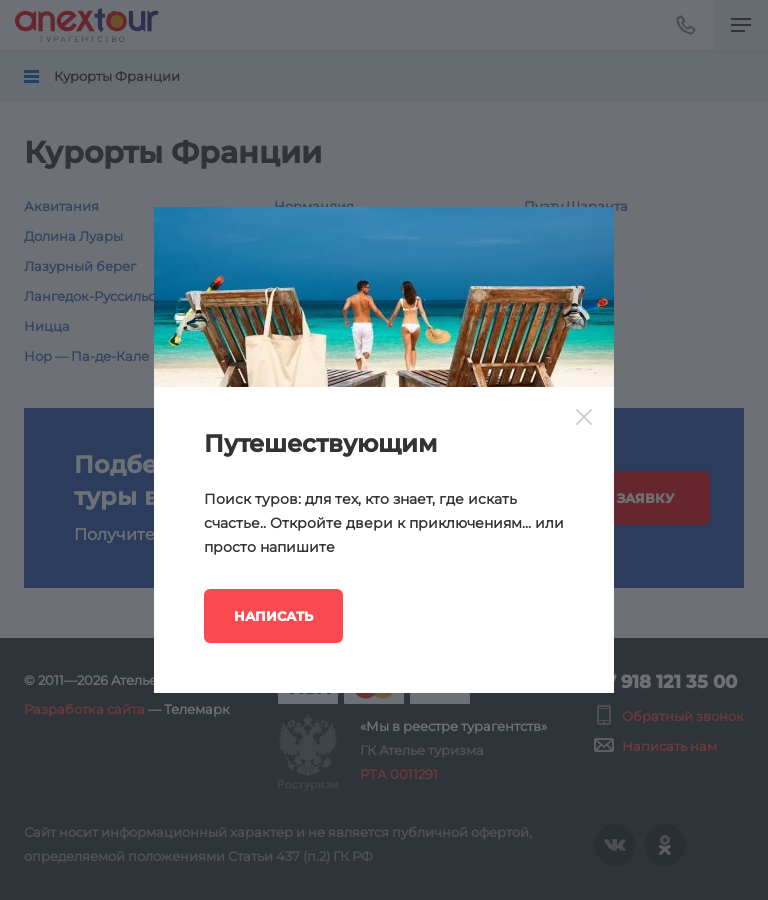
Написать (273, 616)
